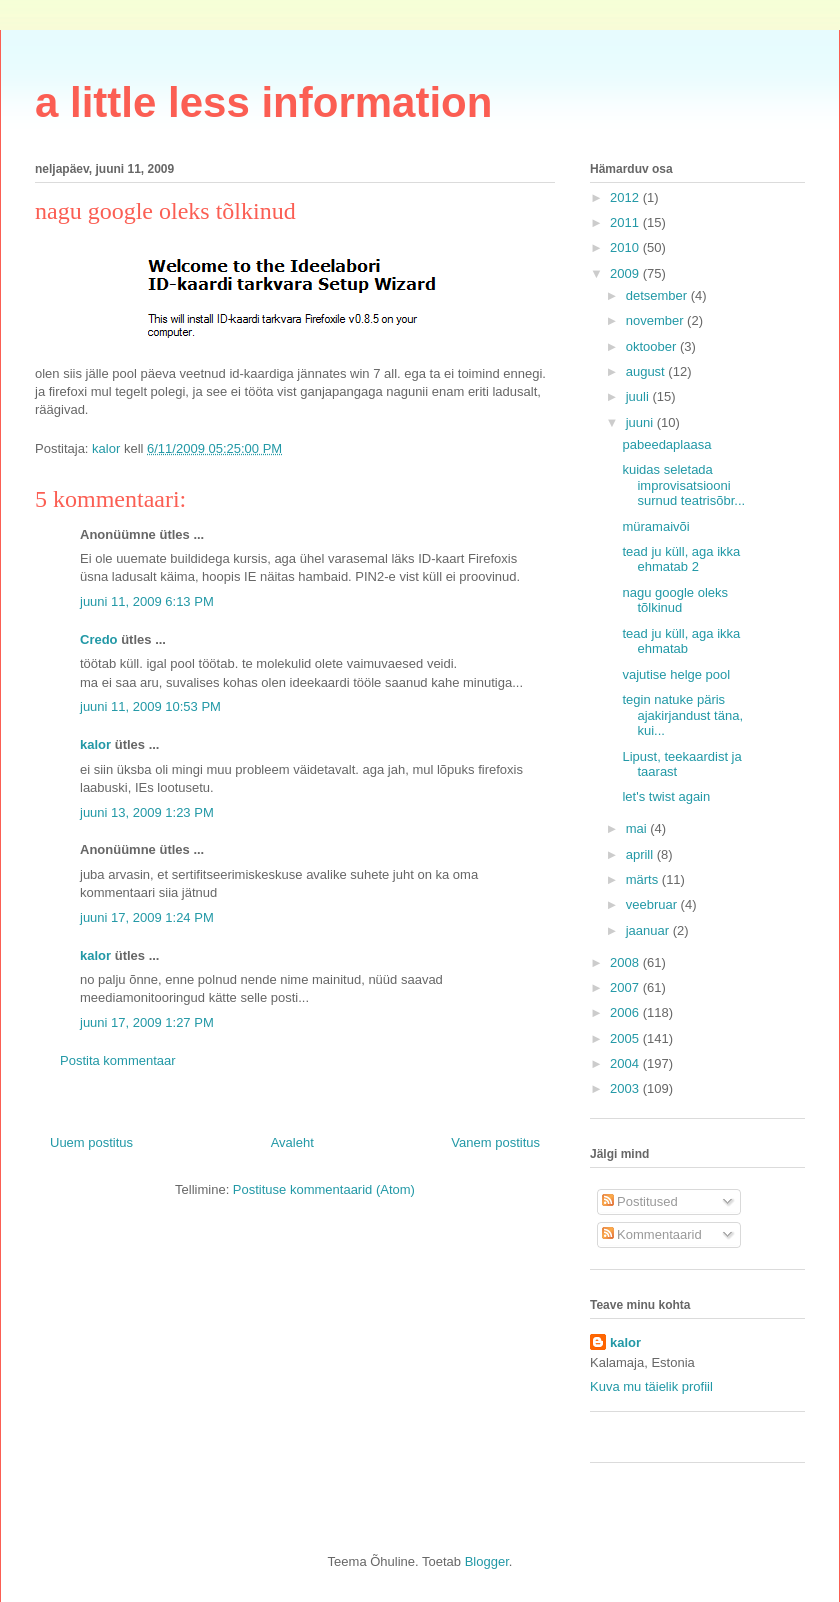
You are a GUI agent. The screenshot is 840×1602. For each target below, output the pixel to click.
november (656, 320)
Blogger (487, 1561)
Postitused (640, 1201)
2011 (626, 222)
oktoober (653, 346)
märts (644, 879)
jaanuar (649, 930)
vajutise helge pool (676, 674)
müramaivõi (655, 526)
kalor (95, 744)
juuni (641, 422)
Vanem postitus (495, 1142)
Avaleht (292, 1142)
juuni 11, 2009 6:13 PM (147, 601)
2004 (626, 1063)
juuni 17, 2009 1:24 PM (147, 917)
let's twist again (666, 796)
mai (638, 828)
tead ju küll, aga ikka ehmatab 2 (681, 559)
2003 (626, 1088)
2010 (626, 247)
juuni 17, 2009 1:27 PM (147, 1022)
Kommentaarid (652, 1234)
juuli (639, 396)
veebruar (653, 904)
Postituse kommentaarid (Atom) (324, 1189)
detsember (658, 295)
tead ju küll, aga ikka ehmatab (681, 641)
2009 (626, 273)
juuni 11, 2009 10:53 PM (150, 706)
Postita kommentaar (118, 1060)
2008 (626, 962)
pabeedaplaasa (666, 444)
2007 (626, 987)
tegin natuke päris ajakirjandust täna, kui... (682, 715)
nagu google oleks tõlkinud (675, 600)
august (647, 371)
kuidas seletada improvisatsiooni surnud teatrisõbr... (683, 485)
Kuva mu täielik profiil (651, 1386)
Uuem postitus (91, 1142)
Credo (99, 639)
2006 (626, 1012)
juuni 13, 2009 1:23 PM (147, 812)
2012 (626, 197)
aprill (641, 854)
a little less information (263, 102)
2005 (626, 1038)
